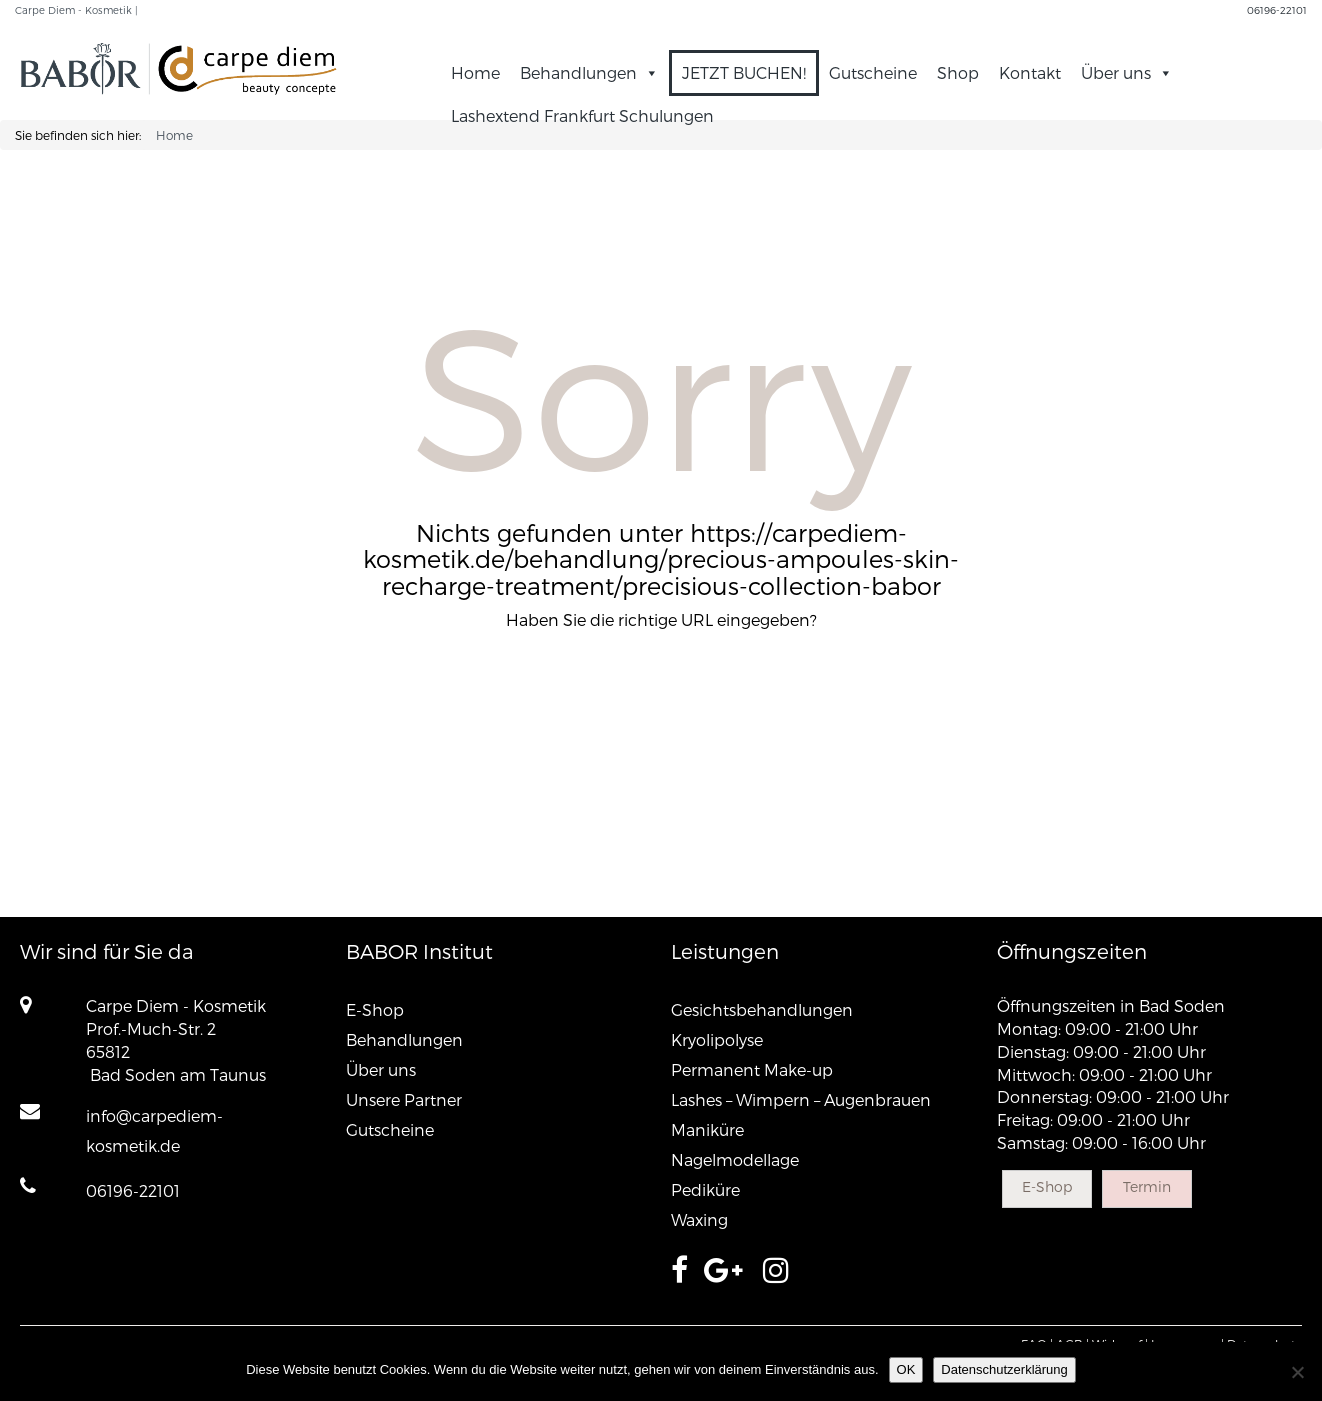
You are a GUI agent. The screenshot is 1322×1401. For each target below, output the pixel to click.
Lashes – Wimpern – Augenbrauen (801, 1099)
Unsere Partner (404, 1099)
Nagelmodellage (735, 1159)
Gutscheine (873, 72)
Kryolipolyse (717, 1039)
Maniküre (707, 1129)
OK (906, 1369)
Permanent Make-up (752, 1069)
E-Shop (375, 1009)
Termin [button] (1147, 1186)
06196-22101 (1277, 10)
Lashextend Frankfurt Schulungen (582, 115)
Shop (958, 72)
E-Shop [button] (1047, 1186)
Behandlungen (589, 72)
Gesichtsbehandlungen (762, 1009)
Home (475, 72)
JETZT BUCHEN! (744, 72)
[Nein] (1297, 1372)
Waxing (699, 1219)
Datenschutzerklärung (1004, 1369)
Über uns (1127, 72)
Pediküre (705, 1189)
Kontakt (1030, 72)
